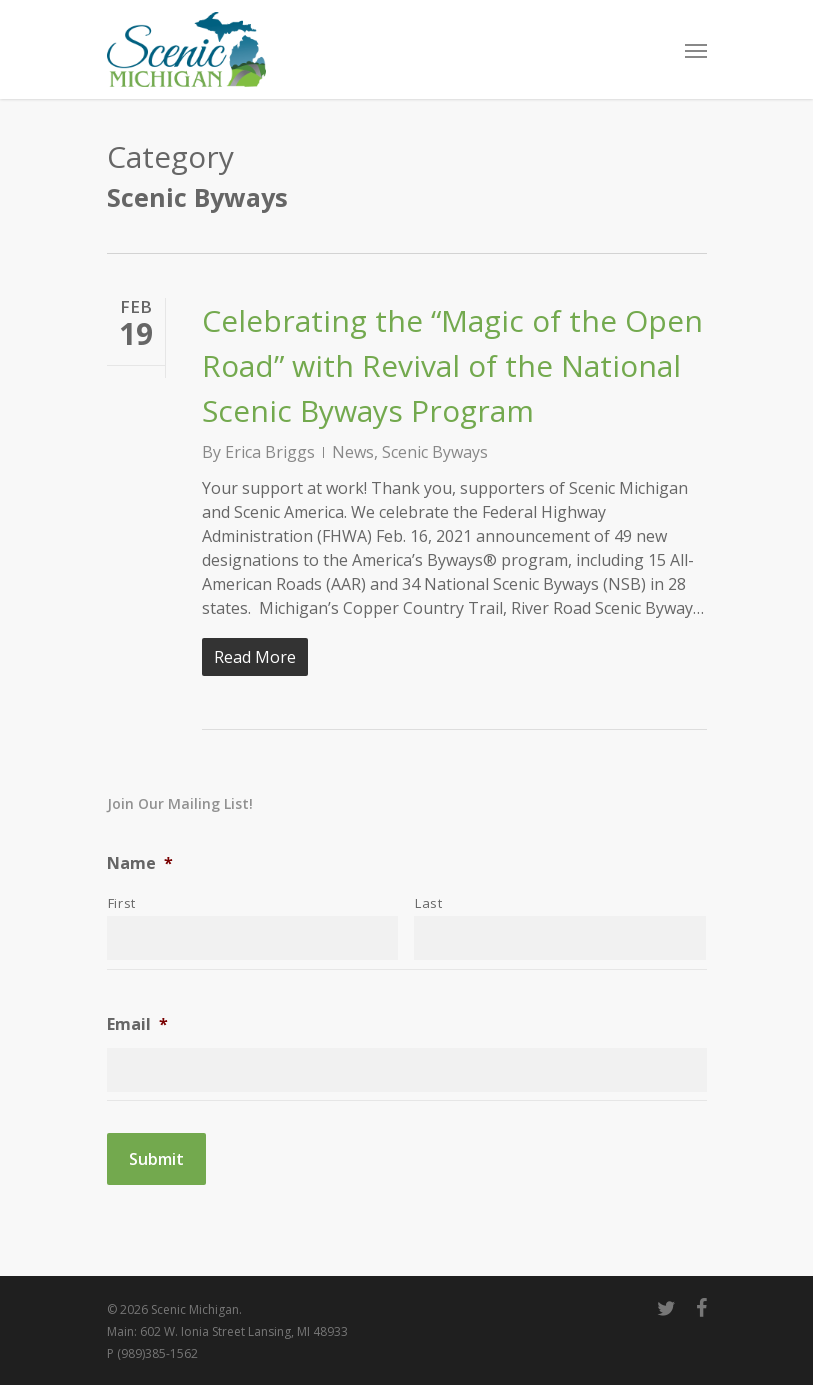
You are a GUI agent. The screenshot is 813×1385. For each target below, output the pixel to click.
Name (140, 863)
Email (137, 1024)
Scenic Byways (435, 452)
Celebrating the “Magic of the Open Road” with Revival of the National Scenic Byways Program (452, 365)
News (353, 452)
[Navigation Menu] (696, 50)
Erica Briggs (270, 452)
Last (429, 903)
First (122, 903)
